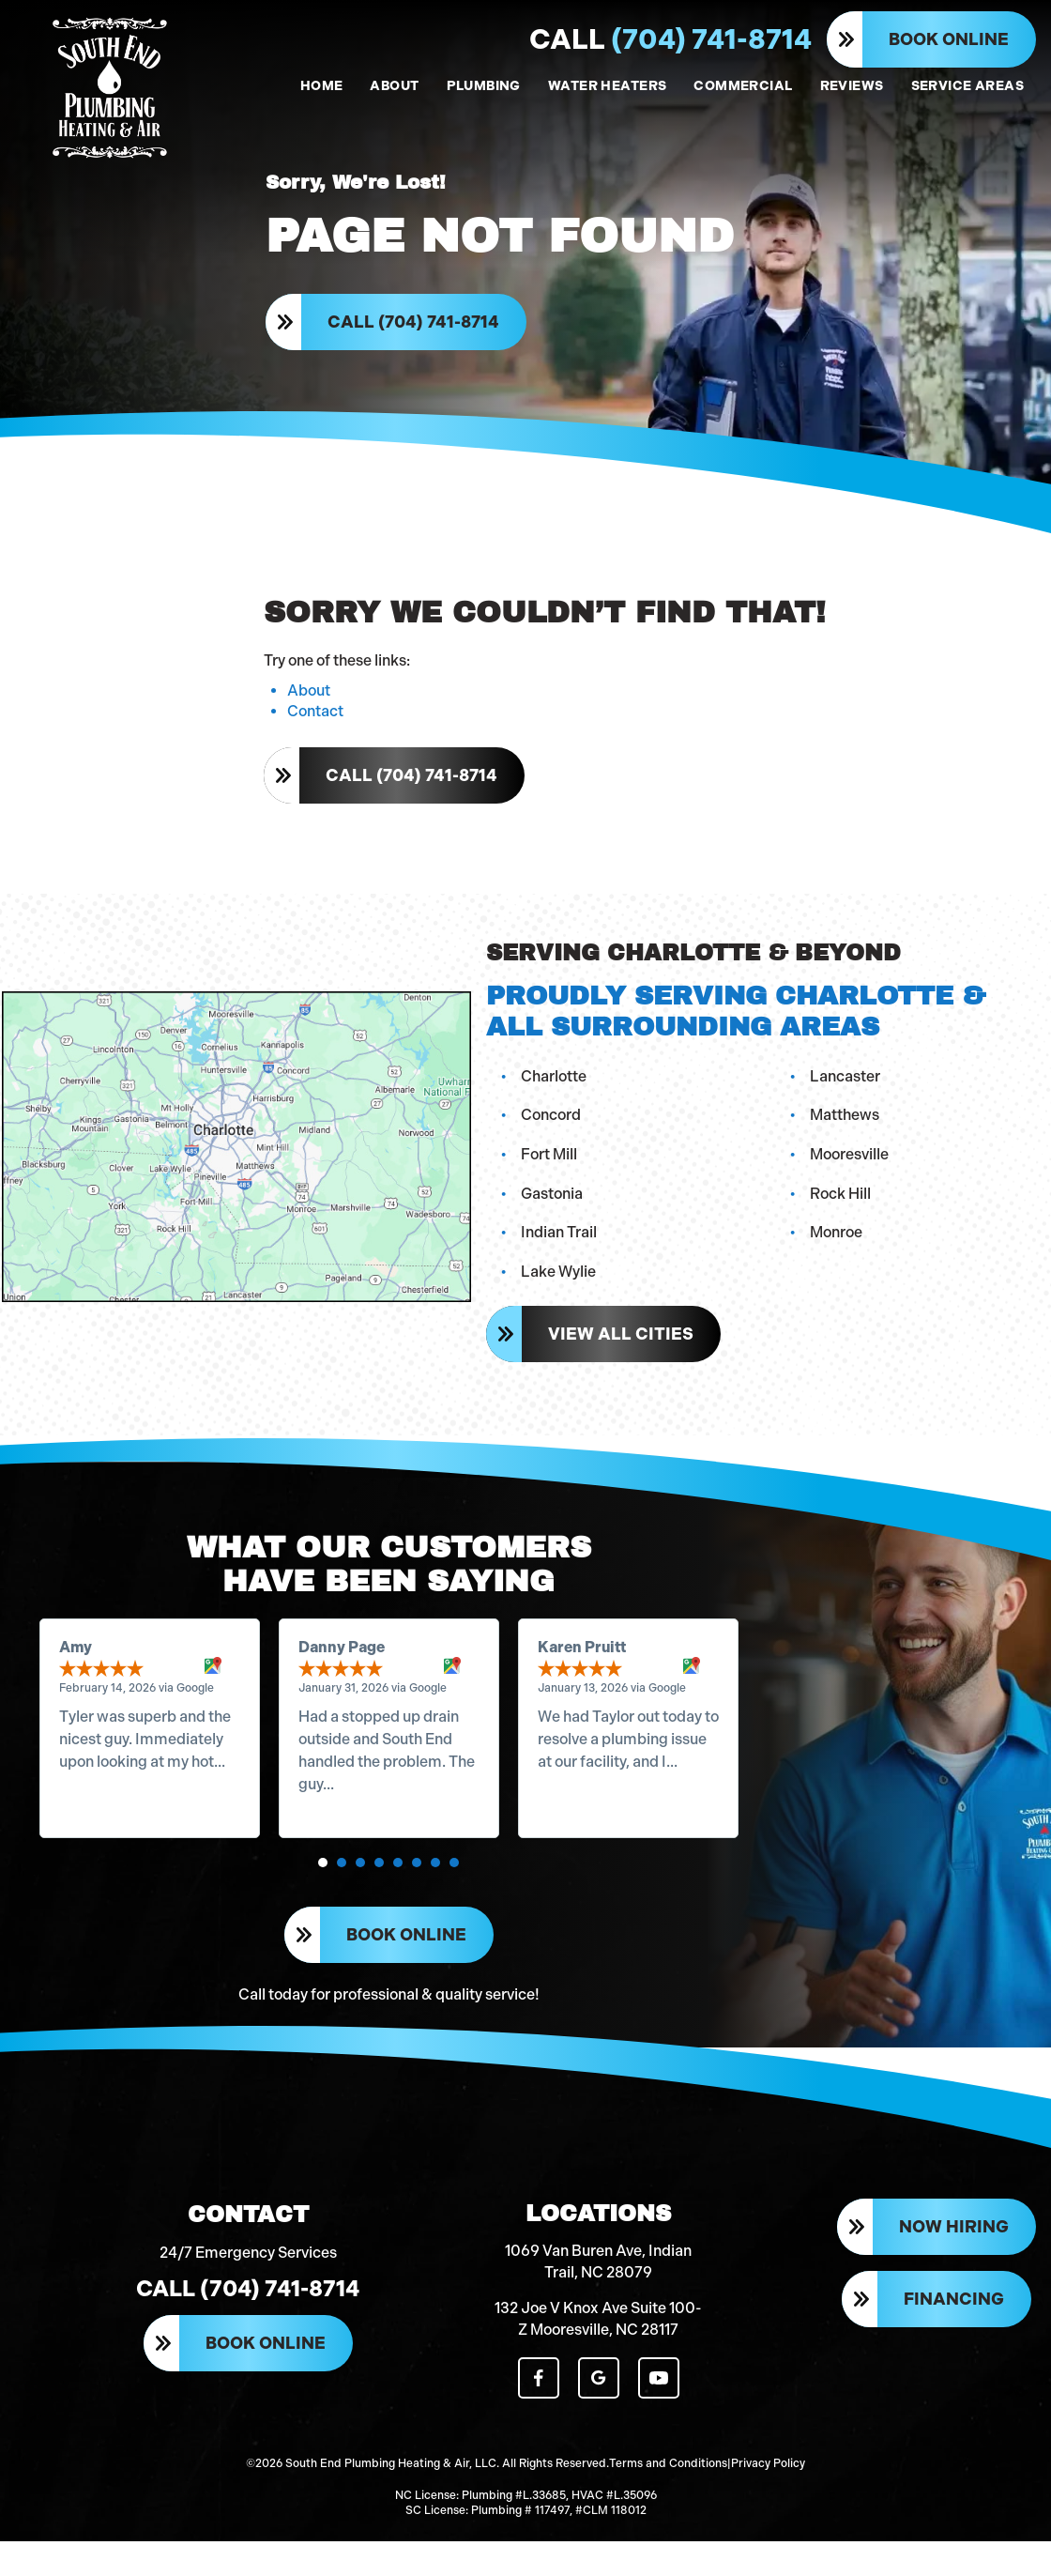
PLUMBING (484, 86)
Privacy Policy (768, 2500)
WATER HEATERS (607, 86)
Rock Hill (842, 1210)
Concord (553, 1132)
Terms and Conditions (668, 2500)
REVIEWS (852, 86)
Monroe (838, 1249)
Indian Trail (561, 1249)
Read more (100, 1809)
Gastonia (554, 1210)
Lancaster (847, 1092)
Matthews (846, 1132)
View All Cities (622, 1351)
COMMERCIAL (742, 86)
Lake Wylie (560, 1287)
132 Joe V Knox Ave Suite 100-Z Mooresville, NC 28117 (598, 2359)
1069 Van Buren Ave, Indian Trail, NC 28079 (598, 2302)
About (308, 709)
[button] (323, 1888)
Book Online (949, 39)
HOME (321, 86)
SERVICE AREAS (967, 86)
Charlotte (555, 1092)
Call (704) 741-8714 (415, 330)
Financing (954, 2341)
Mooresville (851, 1171)
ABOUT (394, 86)
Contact (315, 730)
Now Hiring (954, 2270)
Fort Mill (551, 1171)
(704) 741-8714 (670, 39)
